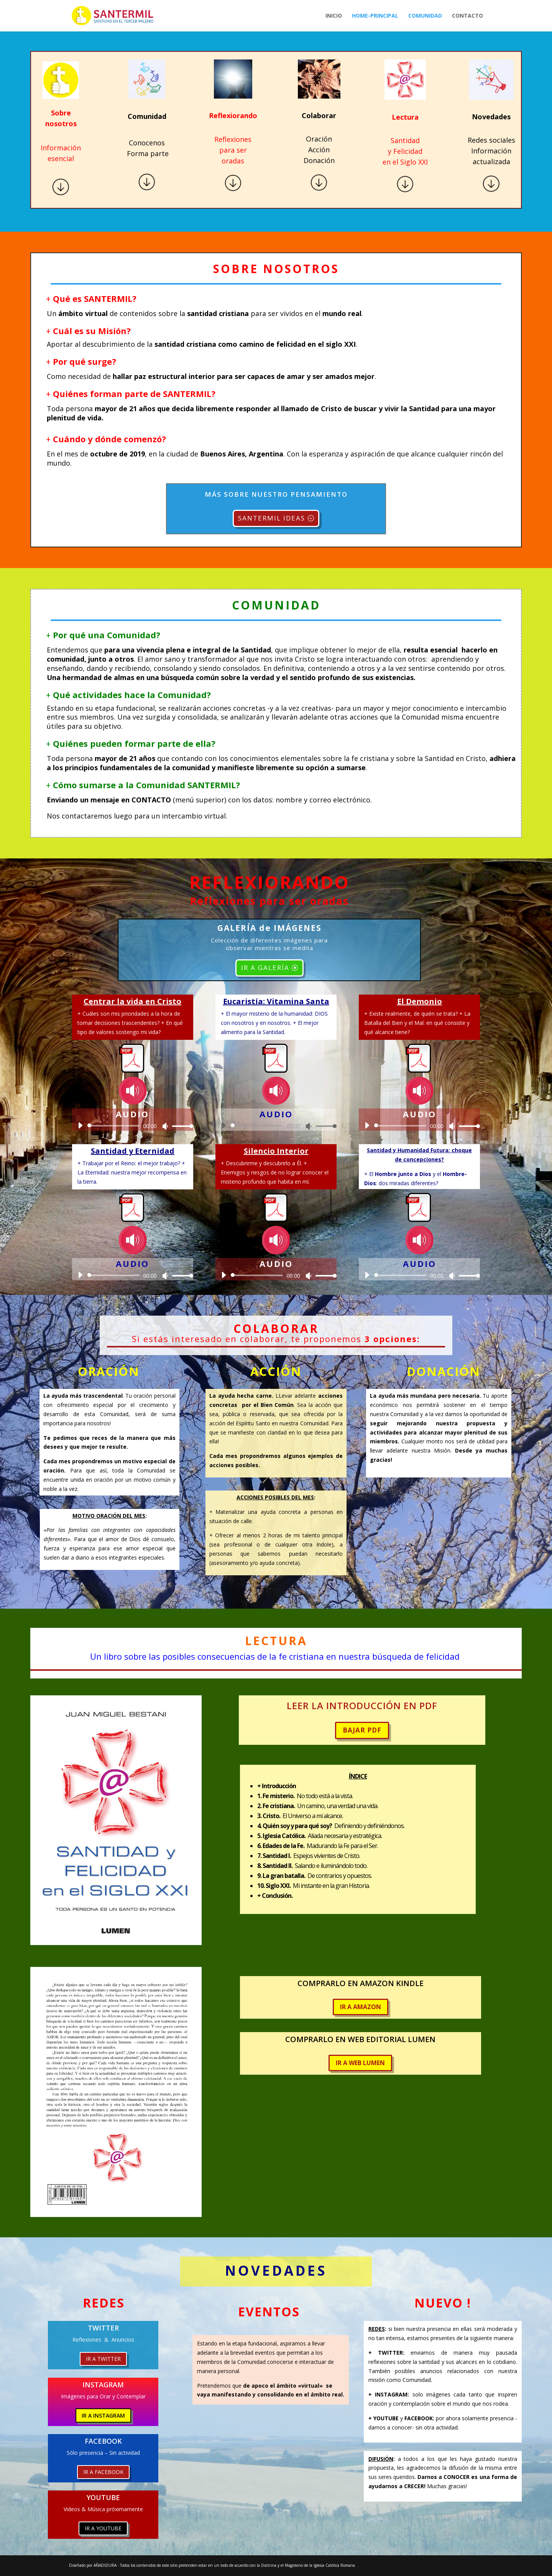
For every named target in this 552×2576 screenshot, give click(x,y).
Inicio (333, 16)
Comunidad (425, 16)
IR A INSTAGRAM (103, 2415)
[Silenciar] (165, 1126)
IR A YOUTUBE (103, 2528)
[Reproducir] (80, 1125)
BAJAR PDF (362, 1730)
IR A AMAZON (360, 2007)
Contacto (467, 16)
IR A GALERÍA (265, 967)
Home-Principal (375, 16)
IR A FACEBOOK (103, 2472)
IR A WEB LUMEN (360, 2063)
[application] (132, 1126)
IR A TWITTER (103, 2358)
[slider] (115, 1126)
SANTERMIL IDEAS (271, 518)
